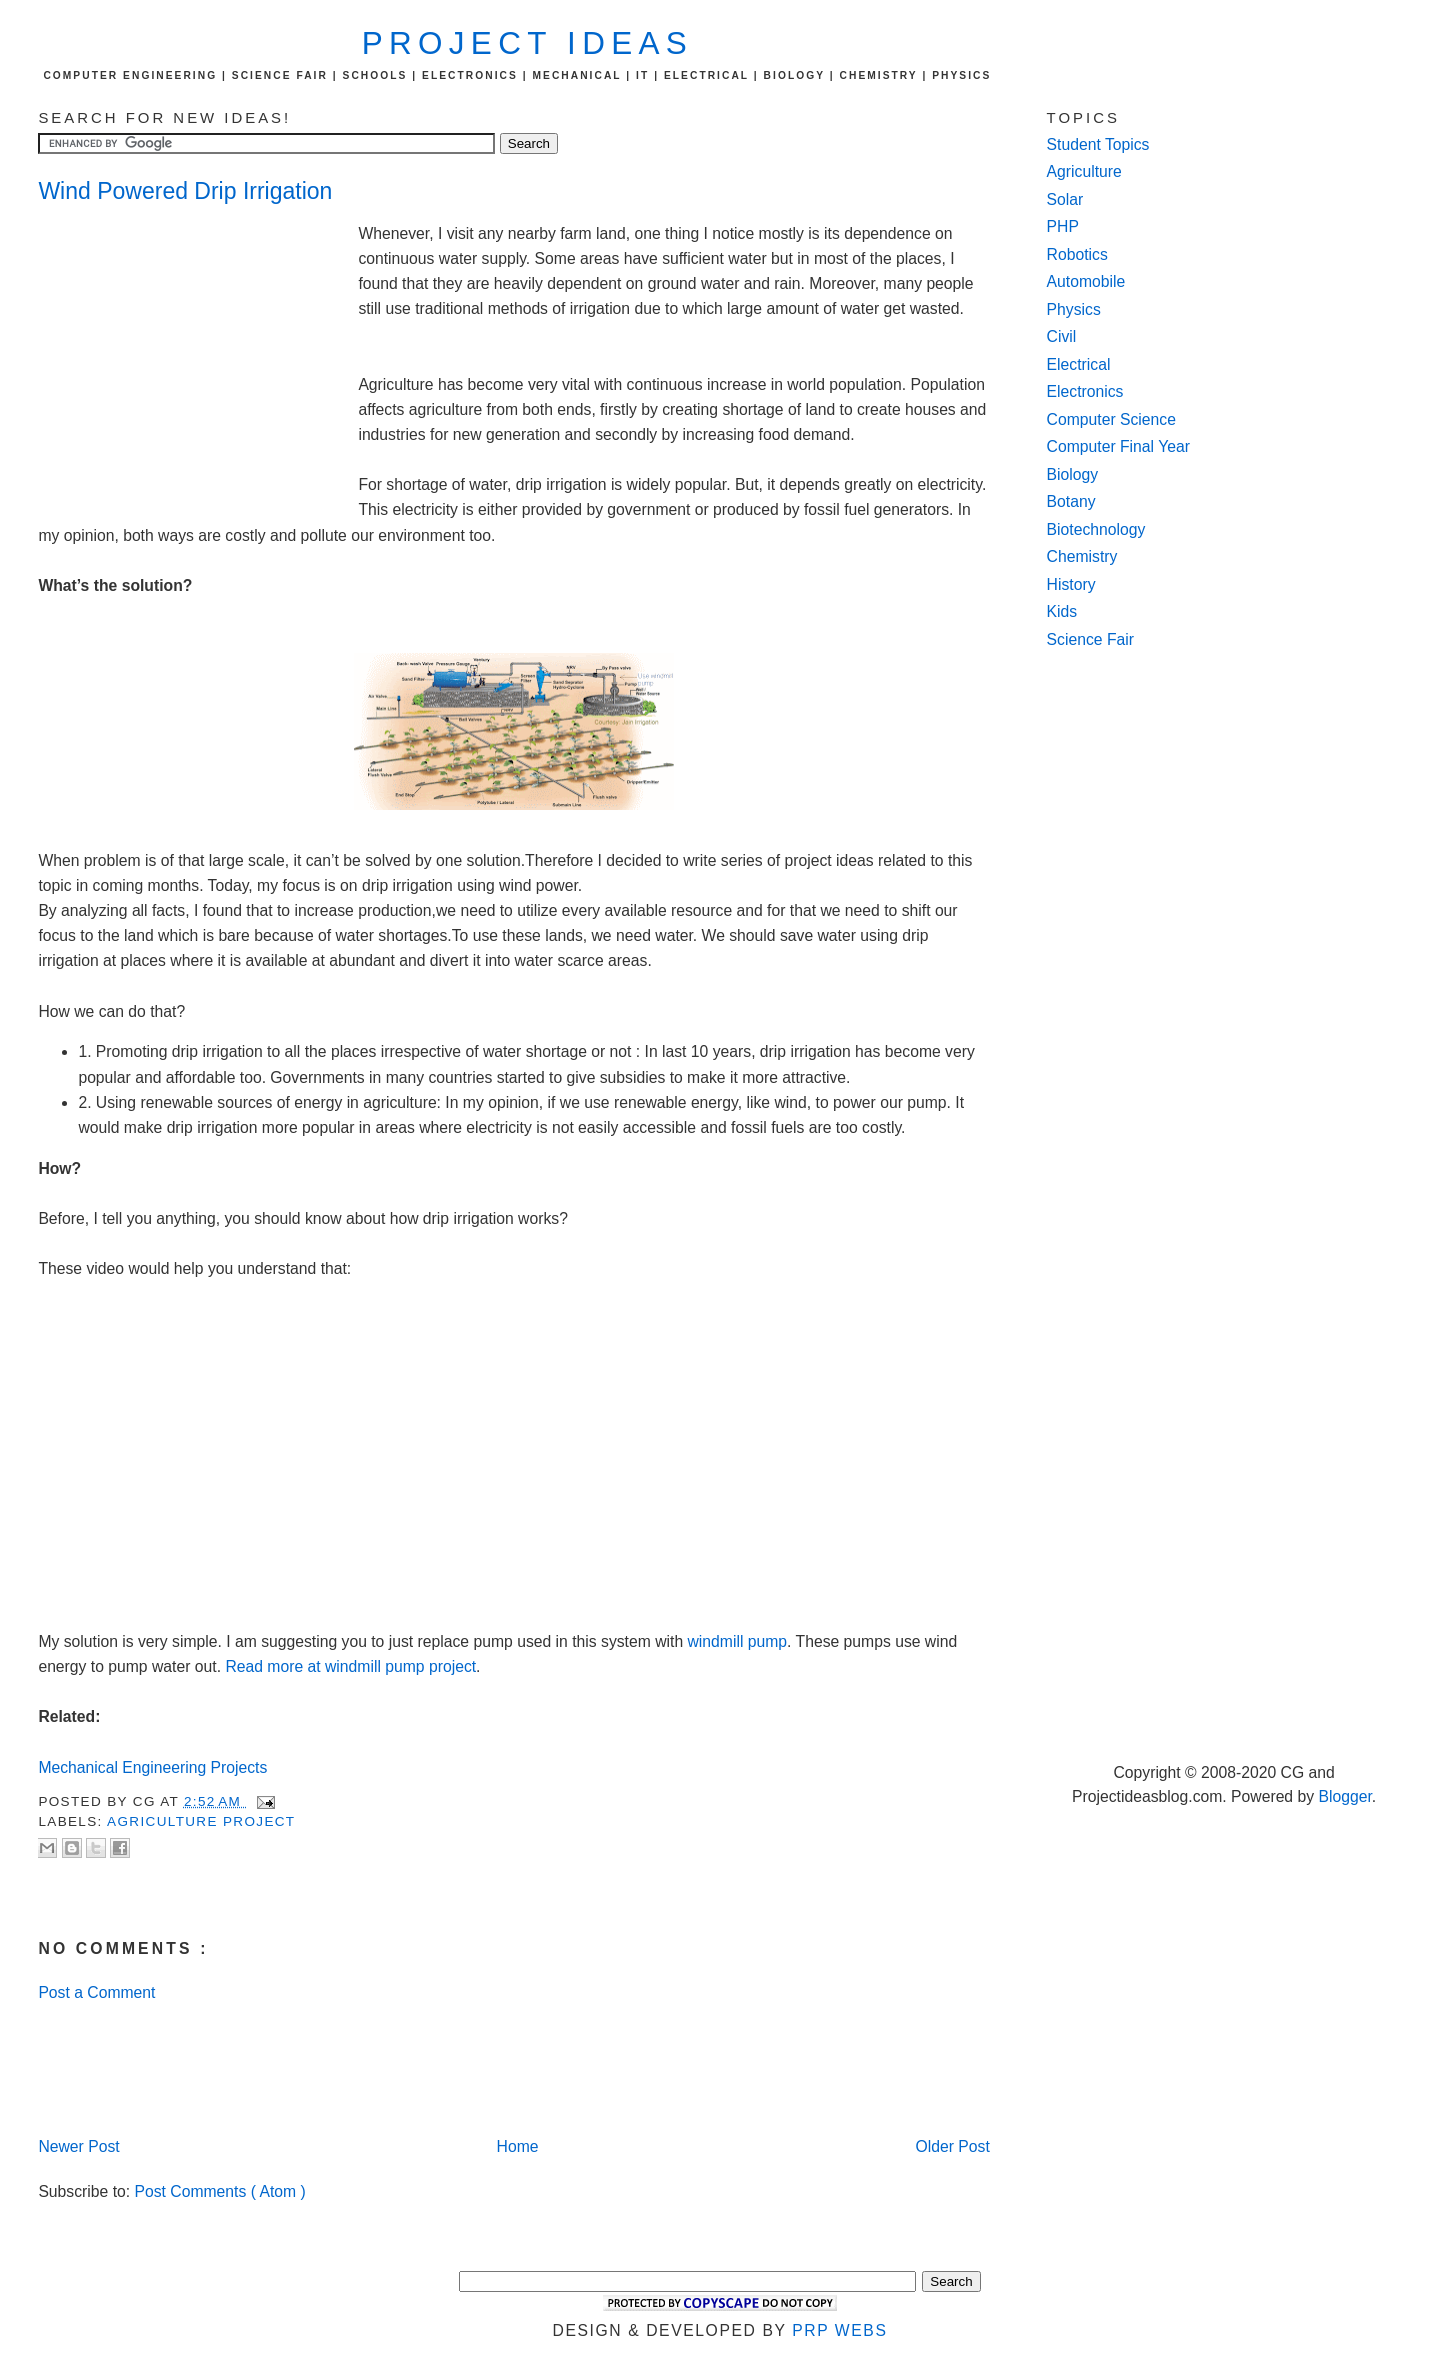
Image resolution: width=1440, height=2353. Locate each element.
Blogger (1344, 1796)
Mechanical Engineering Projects (152, 1767)
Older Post (953, 2146)
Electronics (1085, 391)
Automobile (1086, 281)
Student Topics (1098, 144)
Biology (1073, 474)
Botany (1071, 501)
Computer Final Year (1118, 446)
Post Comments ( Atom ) (220, 2191)
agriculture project (201, 1821)
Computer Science (1111, 419)
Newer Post (78, 2146)
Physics (1074, 309)
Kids (1062, 611)
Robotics (1077, 254)
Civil (1062, 336)
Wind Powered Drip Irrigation (185, 191)
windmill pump (738, 1641)
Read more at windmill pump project (350, 1666)
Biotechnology (1096, 529)
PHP (1063, 226)
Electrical (1079, 364)
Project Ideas (527, 43)
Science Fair (1090, 639)
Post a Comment (96, 1992)
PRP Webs (839, 2330)
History (1071, 584)
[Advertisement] (198, 356)
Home (518, 2146)
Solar (1065, 199)
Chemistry (1082, 556)
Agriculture (1084, 171)
